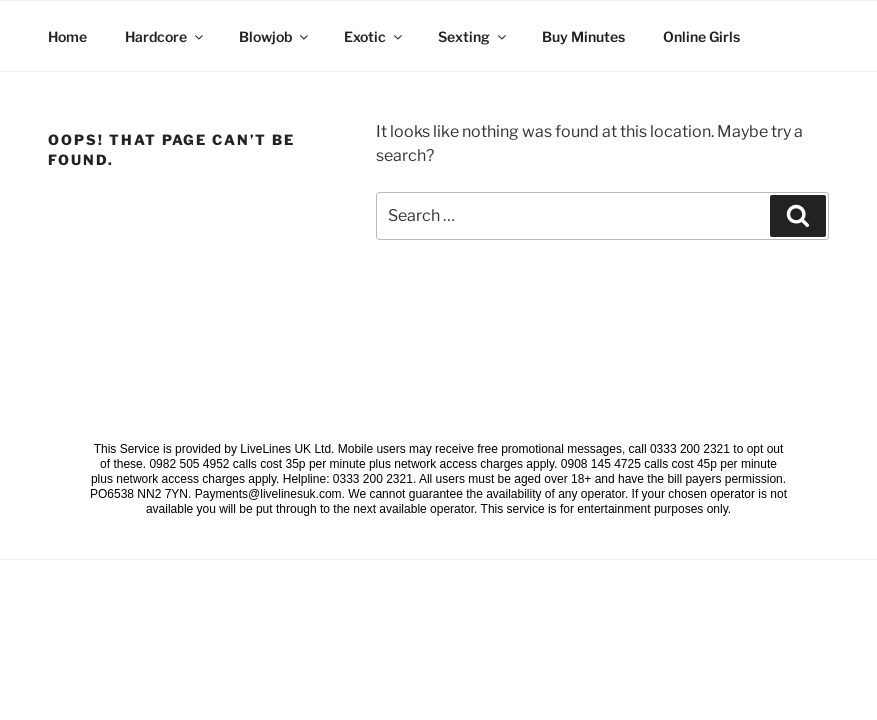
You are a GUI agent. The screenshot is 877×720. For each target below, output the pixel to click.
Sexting (473, 36)
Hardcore (165, 36)
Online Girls (701, 36)
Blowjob (275, 36)
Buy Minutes (583, 36)
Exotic (374, 36)
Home (67, 36)
